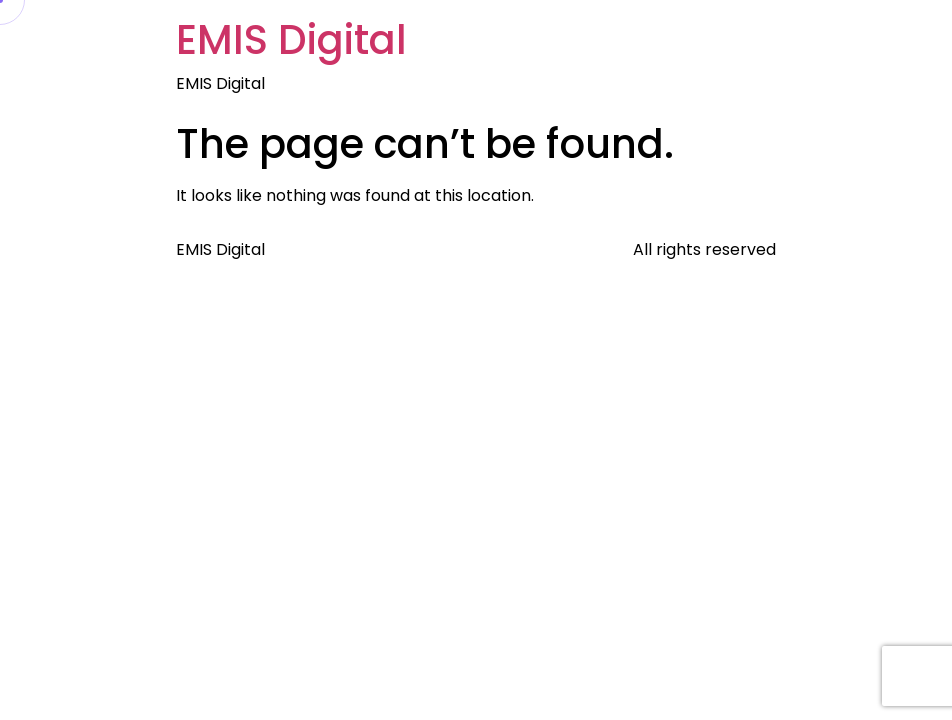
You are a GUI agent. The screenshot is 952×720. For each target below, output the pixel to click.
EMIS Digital (291, 40)
